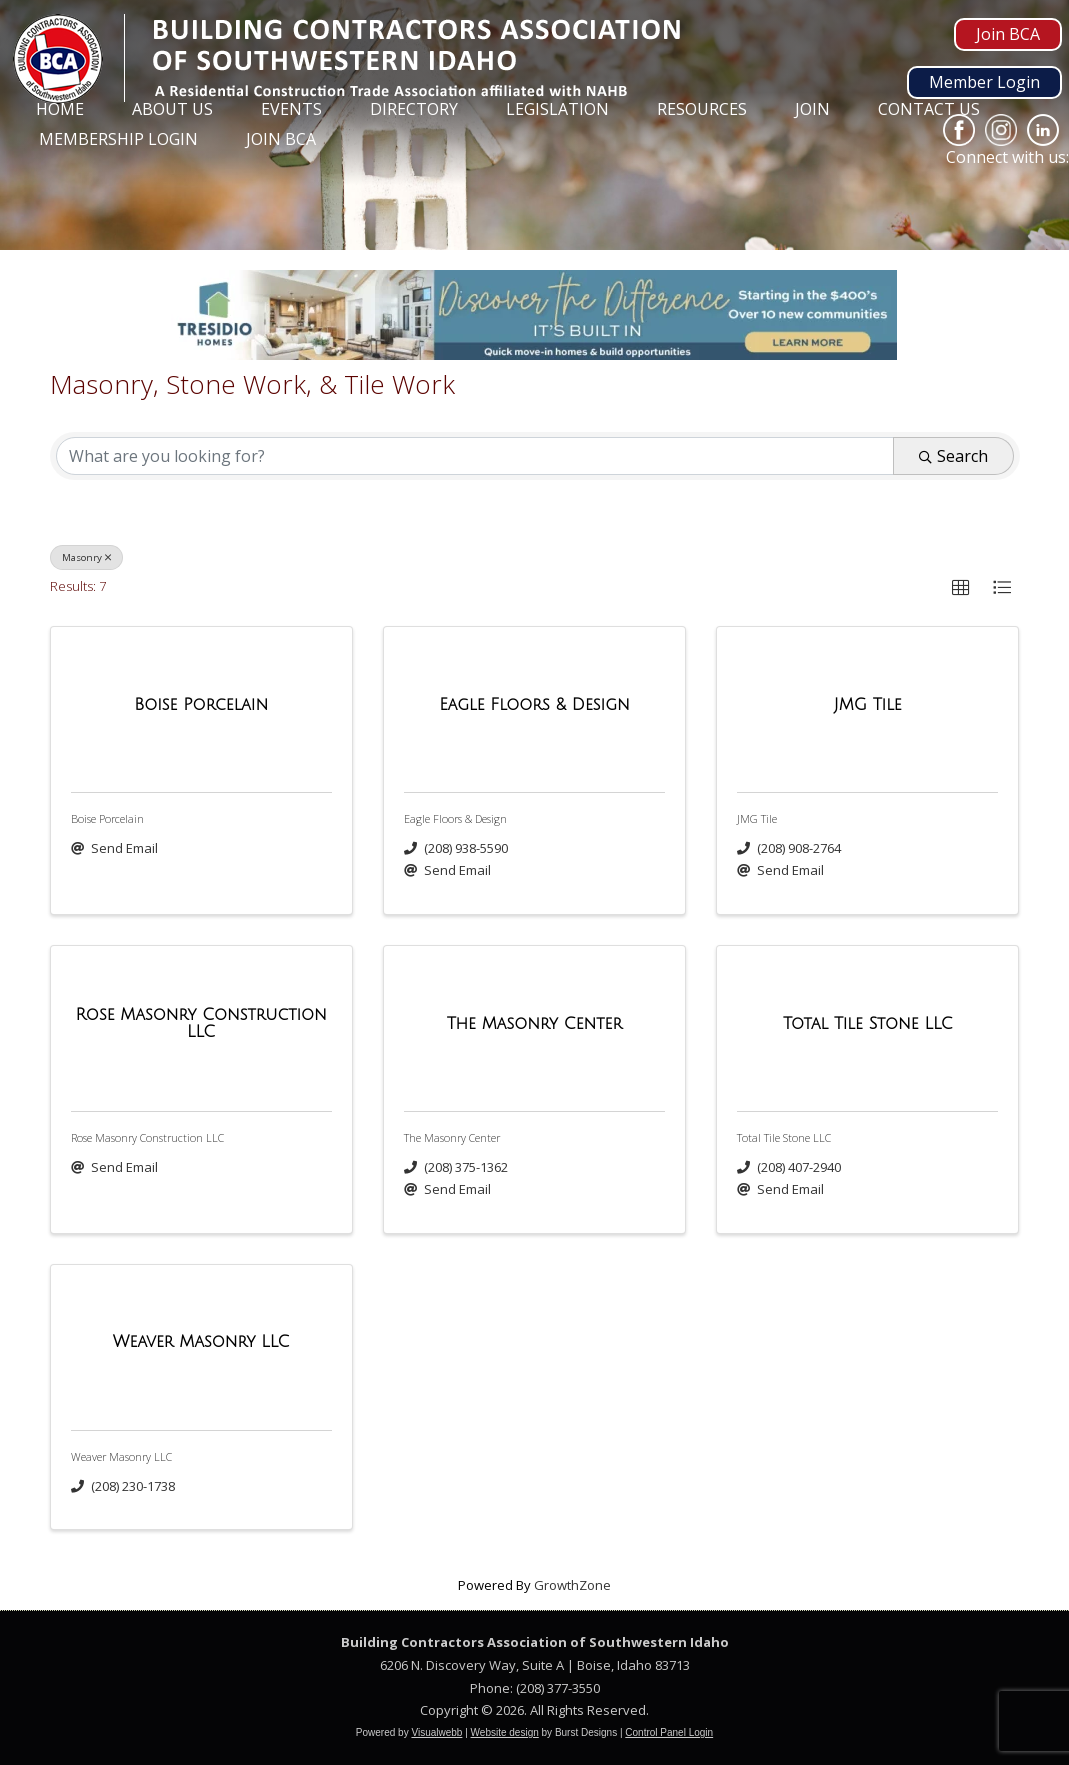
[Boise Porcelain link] (201, 706)
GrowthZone (572, 1585)
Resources (702, 109)
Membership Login (118, 139)
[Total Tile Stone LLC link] (868, 1025)
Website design (505, 1732)
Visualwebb (436, 1732)
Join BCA (1008, 34)
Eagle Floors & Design (455, 818)
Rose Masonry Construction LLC (147, 1137)
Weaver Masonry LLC (121, 1456)
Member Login (984, 82)
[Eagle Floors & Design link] (534, 706)
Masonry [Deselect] (86, 557)
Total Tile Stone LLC (784, 1137)
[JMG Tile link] (868, 706)
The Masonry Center (452, 1137)
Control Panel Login (669, 1732)
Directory (414, 109)
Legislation (557, 109)
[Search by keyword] (475, 456)
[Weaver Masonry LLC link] (201, 1343)
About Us (172, 109)
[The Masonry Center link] (535, 1025)
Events (291, 109)
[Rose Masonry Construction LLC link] (201, 1024)
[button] (961, 588)
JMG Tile (757, 818)
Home (60, 109)
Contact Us (929, 109)
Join (812, 109)
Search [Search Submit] (953, 456)
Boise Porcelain (107, 818)
